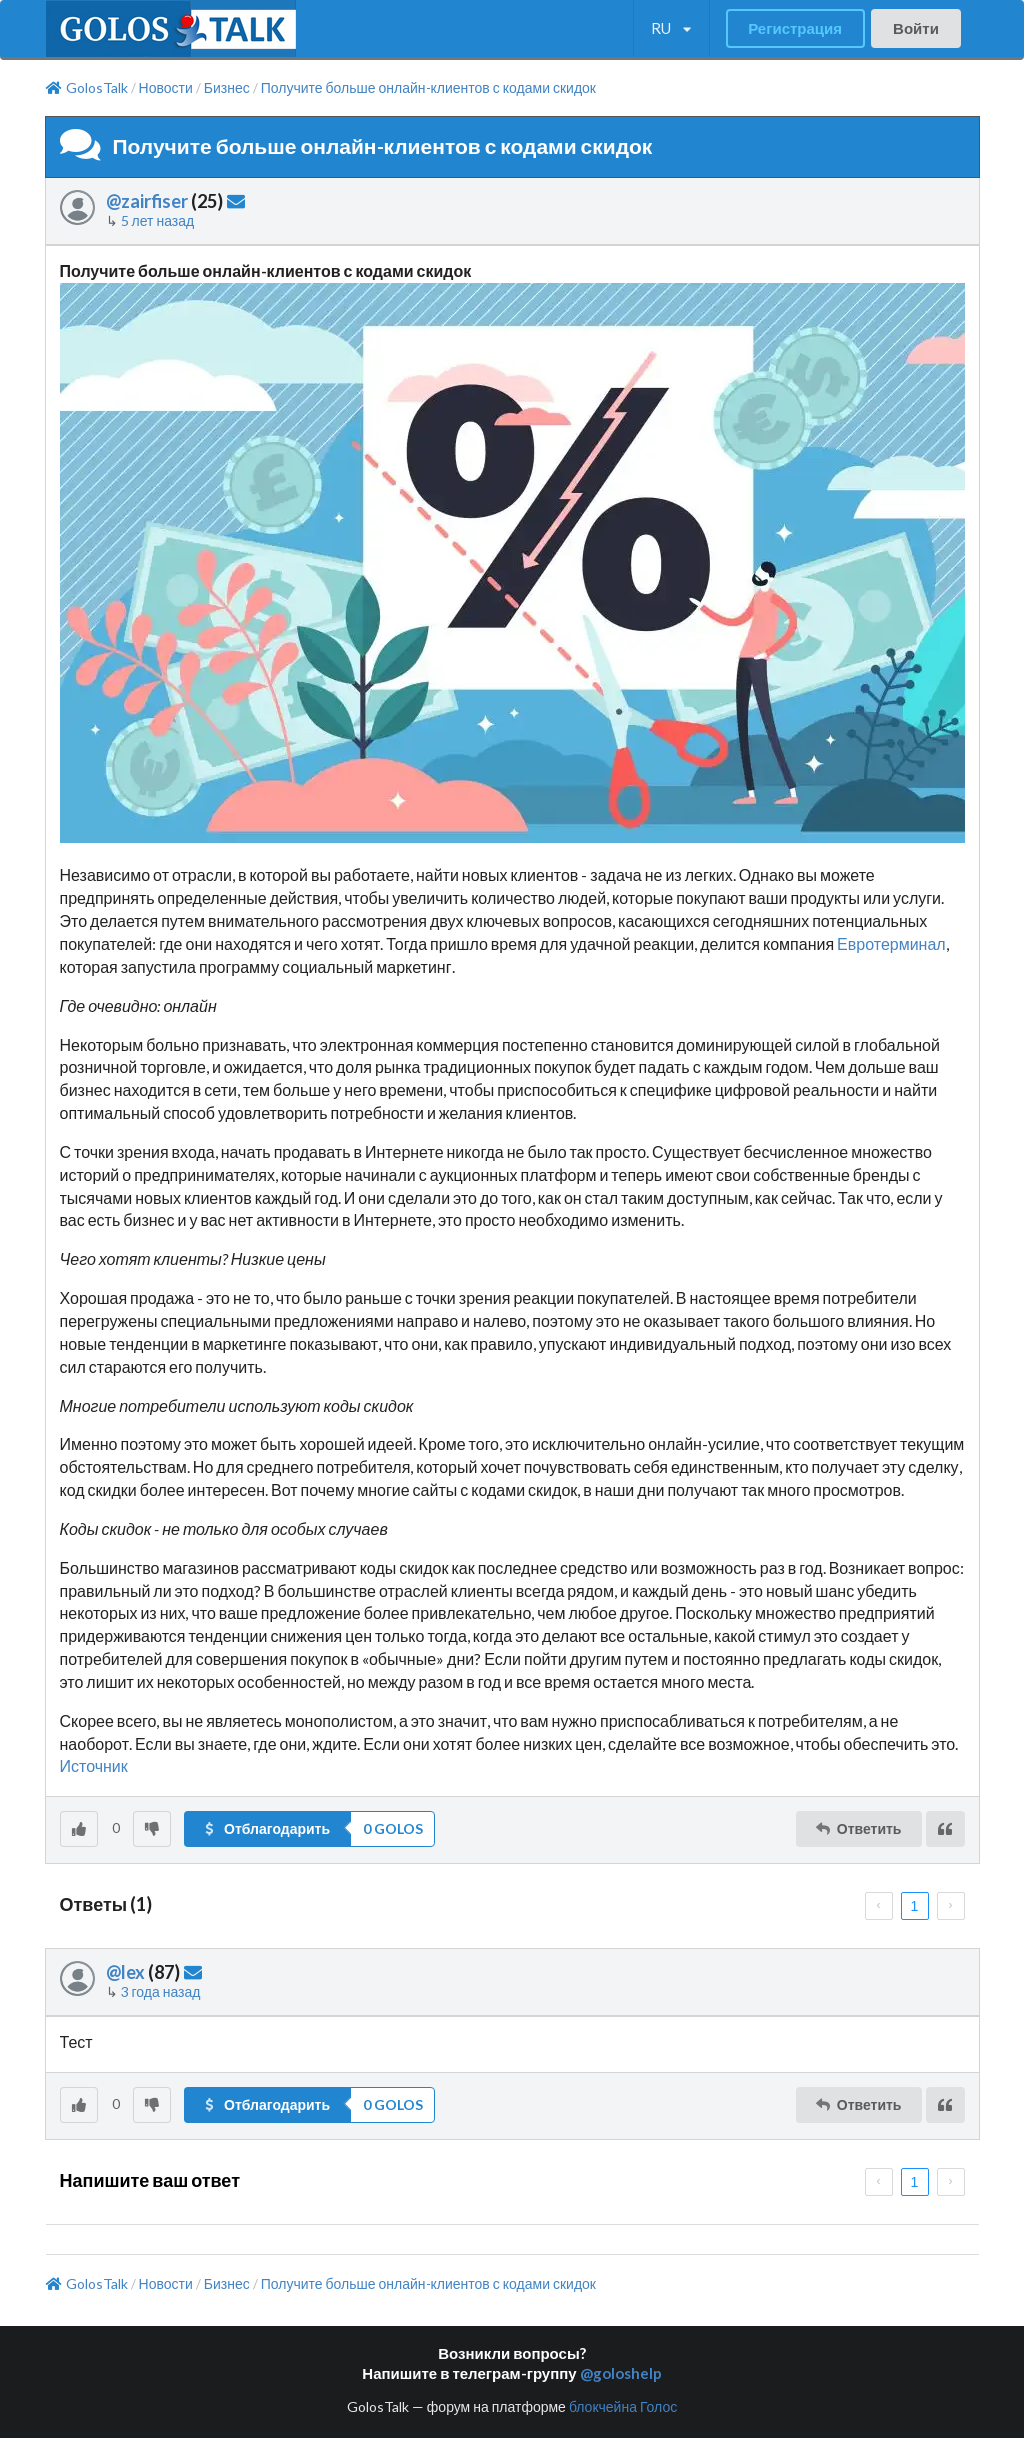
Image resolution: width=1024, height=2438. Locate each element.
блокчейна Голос (623, 2406)
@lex (125, 1972)
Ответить (857, 1828)
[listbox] (671, 29)
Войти (916, 28)
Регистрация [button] (795, 28)
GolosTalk (87, 88)
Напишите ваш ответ (150, 2180)
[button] (310, 1829)
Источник (94, 1765)
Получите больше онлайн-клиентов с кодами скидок (428, 88)
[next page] (951, 1906)
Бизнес (227, 88)
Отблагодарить (266, 1828)
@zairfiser (147, 201)
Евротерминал (891, 943)
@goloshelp (621, 2373)
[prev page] (879, 1906)
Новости (166, 88)
